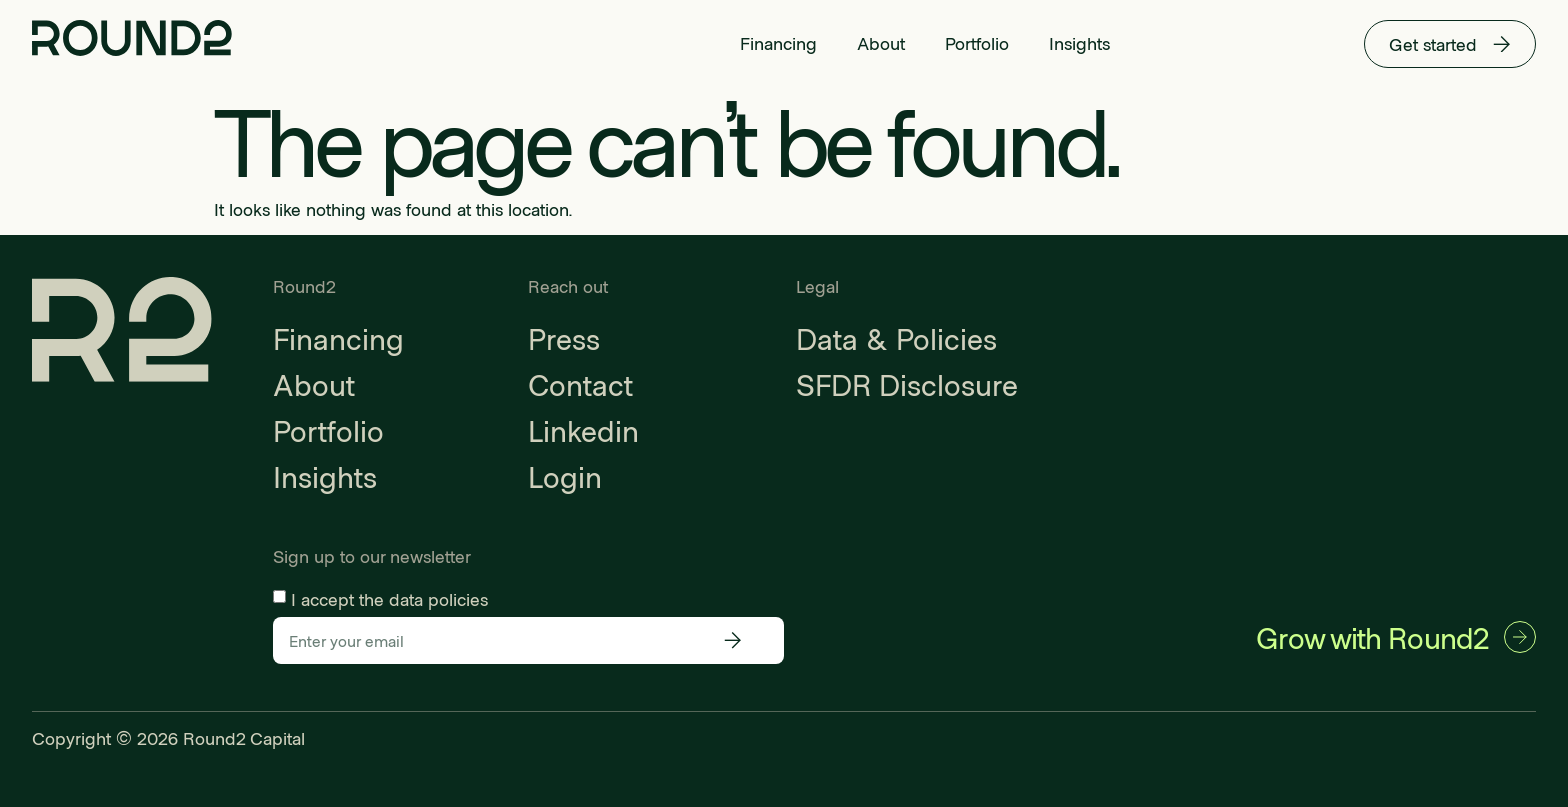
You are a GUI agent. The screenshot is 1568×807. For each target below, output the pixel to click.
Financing (778, 43)
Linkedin (583, 430)
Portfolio (977, 43)
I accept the (389, 598)
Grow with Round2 (1372, 637)
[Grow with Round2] (1520, 637)
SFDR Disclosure (907, 384)
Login (565, 476)
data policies (438, 598)
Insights (1079, 43)
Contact (580, 384)
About (881, 43)
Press (564, 338)
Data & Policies (896, 338)
